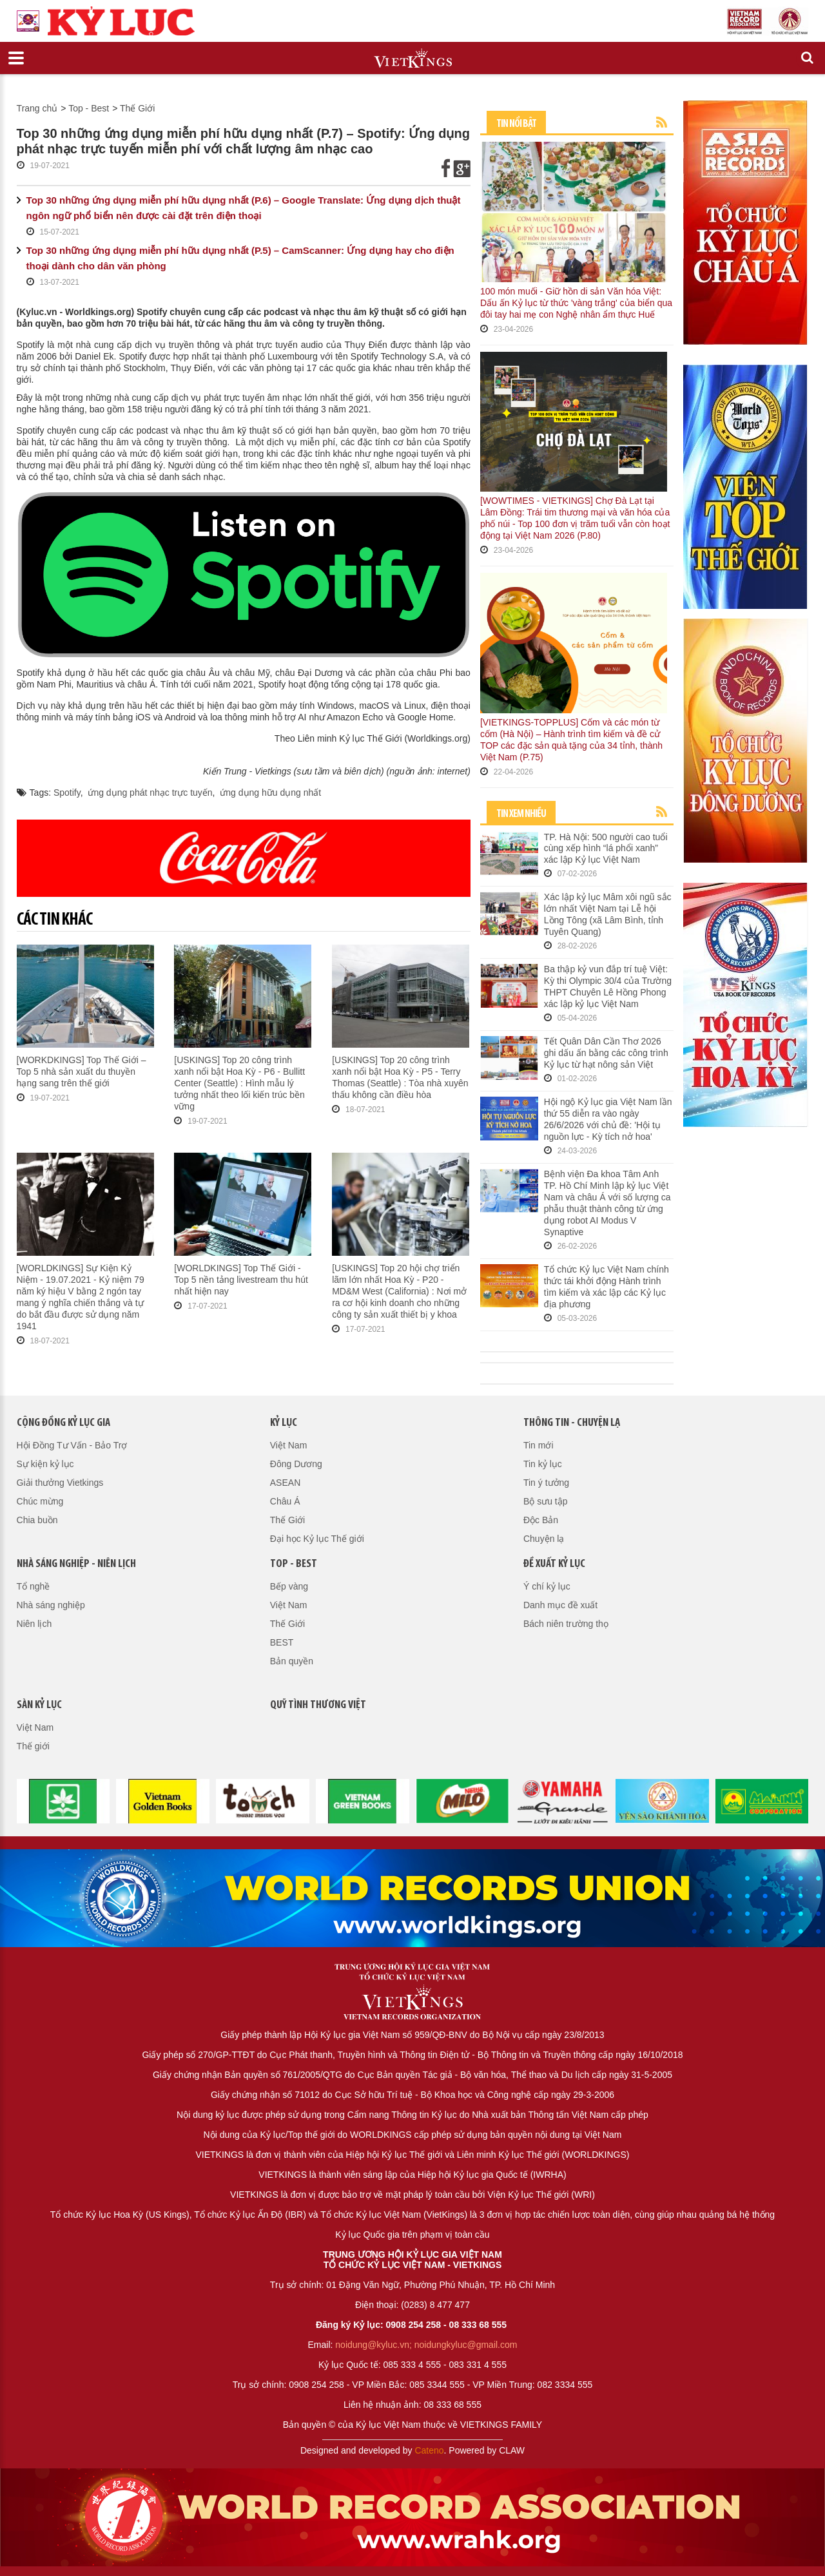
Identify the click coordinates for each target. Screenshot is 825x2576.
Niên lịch (34, 1624)
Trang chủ (37, 108)
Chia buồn (37, 1520)
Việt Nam (288, 1445)
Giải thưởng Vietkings (60, 1482)
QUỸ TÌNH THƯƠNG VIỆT (318, 1705)
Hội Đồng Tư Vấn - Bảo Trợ (72, 1445)
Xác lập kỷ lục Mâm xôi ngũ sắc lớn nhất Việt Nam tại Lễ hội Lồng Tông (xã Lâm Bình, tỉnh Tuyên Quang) (608, 914)
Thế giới (33, 1746)
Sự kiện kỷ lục (45, 1464)
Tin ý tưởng (546, 1482)
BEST (282, 1642)
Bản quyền (291, 1661)
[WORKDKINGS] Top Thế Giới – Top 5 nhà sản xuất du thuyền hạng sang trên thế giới (81, 1071)
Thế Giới (137, 108)
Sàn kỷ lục (39, 1705)
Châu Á (285, 1501)
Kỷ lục (283, 1423)
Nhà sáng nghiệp (51, 1605)
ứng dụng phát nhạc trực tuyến (150, 792)
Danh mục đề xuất (560, 1605)
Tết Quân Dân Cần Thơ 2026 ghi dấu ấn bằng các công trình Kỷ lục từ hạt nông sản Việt (606, 1053)
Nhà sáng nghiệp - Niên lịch (76, 1564)
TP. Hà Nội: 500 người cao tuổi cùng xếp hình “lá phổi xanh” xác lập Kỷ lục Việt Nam (606, 848)
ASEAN (285, 1482)
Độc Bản (540, 1520)
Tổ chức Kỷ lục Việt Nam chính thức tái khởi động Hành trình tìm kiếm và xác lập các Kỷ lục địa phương (606, 1286)
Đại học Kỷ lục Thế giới (317, 1538)
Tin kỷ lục (542, 1464)
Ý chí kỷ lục (546, 1586)
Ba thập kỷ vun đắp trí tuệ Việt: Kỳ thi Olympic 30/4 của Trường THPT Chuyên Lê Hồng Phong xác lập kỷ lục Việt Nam (608, 986)
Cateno (428, 2450)
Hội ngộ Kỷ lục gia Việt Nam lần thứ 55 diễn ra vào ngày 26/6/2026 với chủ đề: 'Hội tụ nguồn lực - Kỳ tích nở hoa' (608, 1119)
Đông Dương (296, 1464)
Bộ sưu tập (545, 1501)
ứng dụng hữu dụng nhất (270, 792)
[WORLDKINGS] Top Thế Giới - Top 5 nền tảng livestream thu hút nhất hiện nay (240, 1279)
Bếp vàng (289, 1586)
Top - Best (88, 108)
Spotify (67, 792)
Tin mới (538, 1445)
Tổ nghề (33, 1586)
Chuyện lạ (543, 1538)
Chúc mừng (40, 1501)
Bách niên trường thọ (565, 1624)
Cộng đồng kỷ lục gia (63, 1423)
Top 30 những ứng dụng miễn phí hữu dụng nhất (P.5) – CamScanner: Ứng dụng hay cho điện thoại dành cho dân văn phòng (240, 258)
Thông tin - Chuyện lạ (571, 1423)
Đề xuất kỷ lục (554, 1564)
